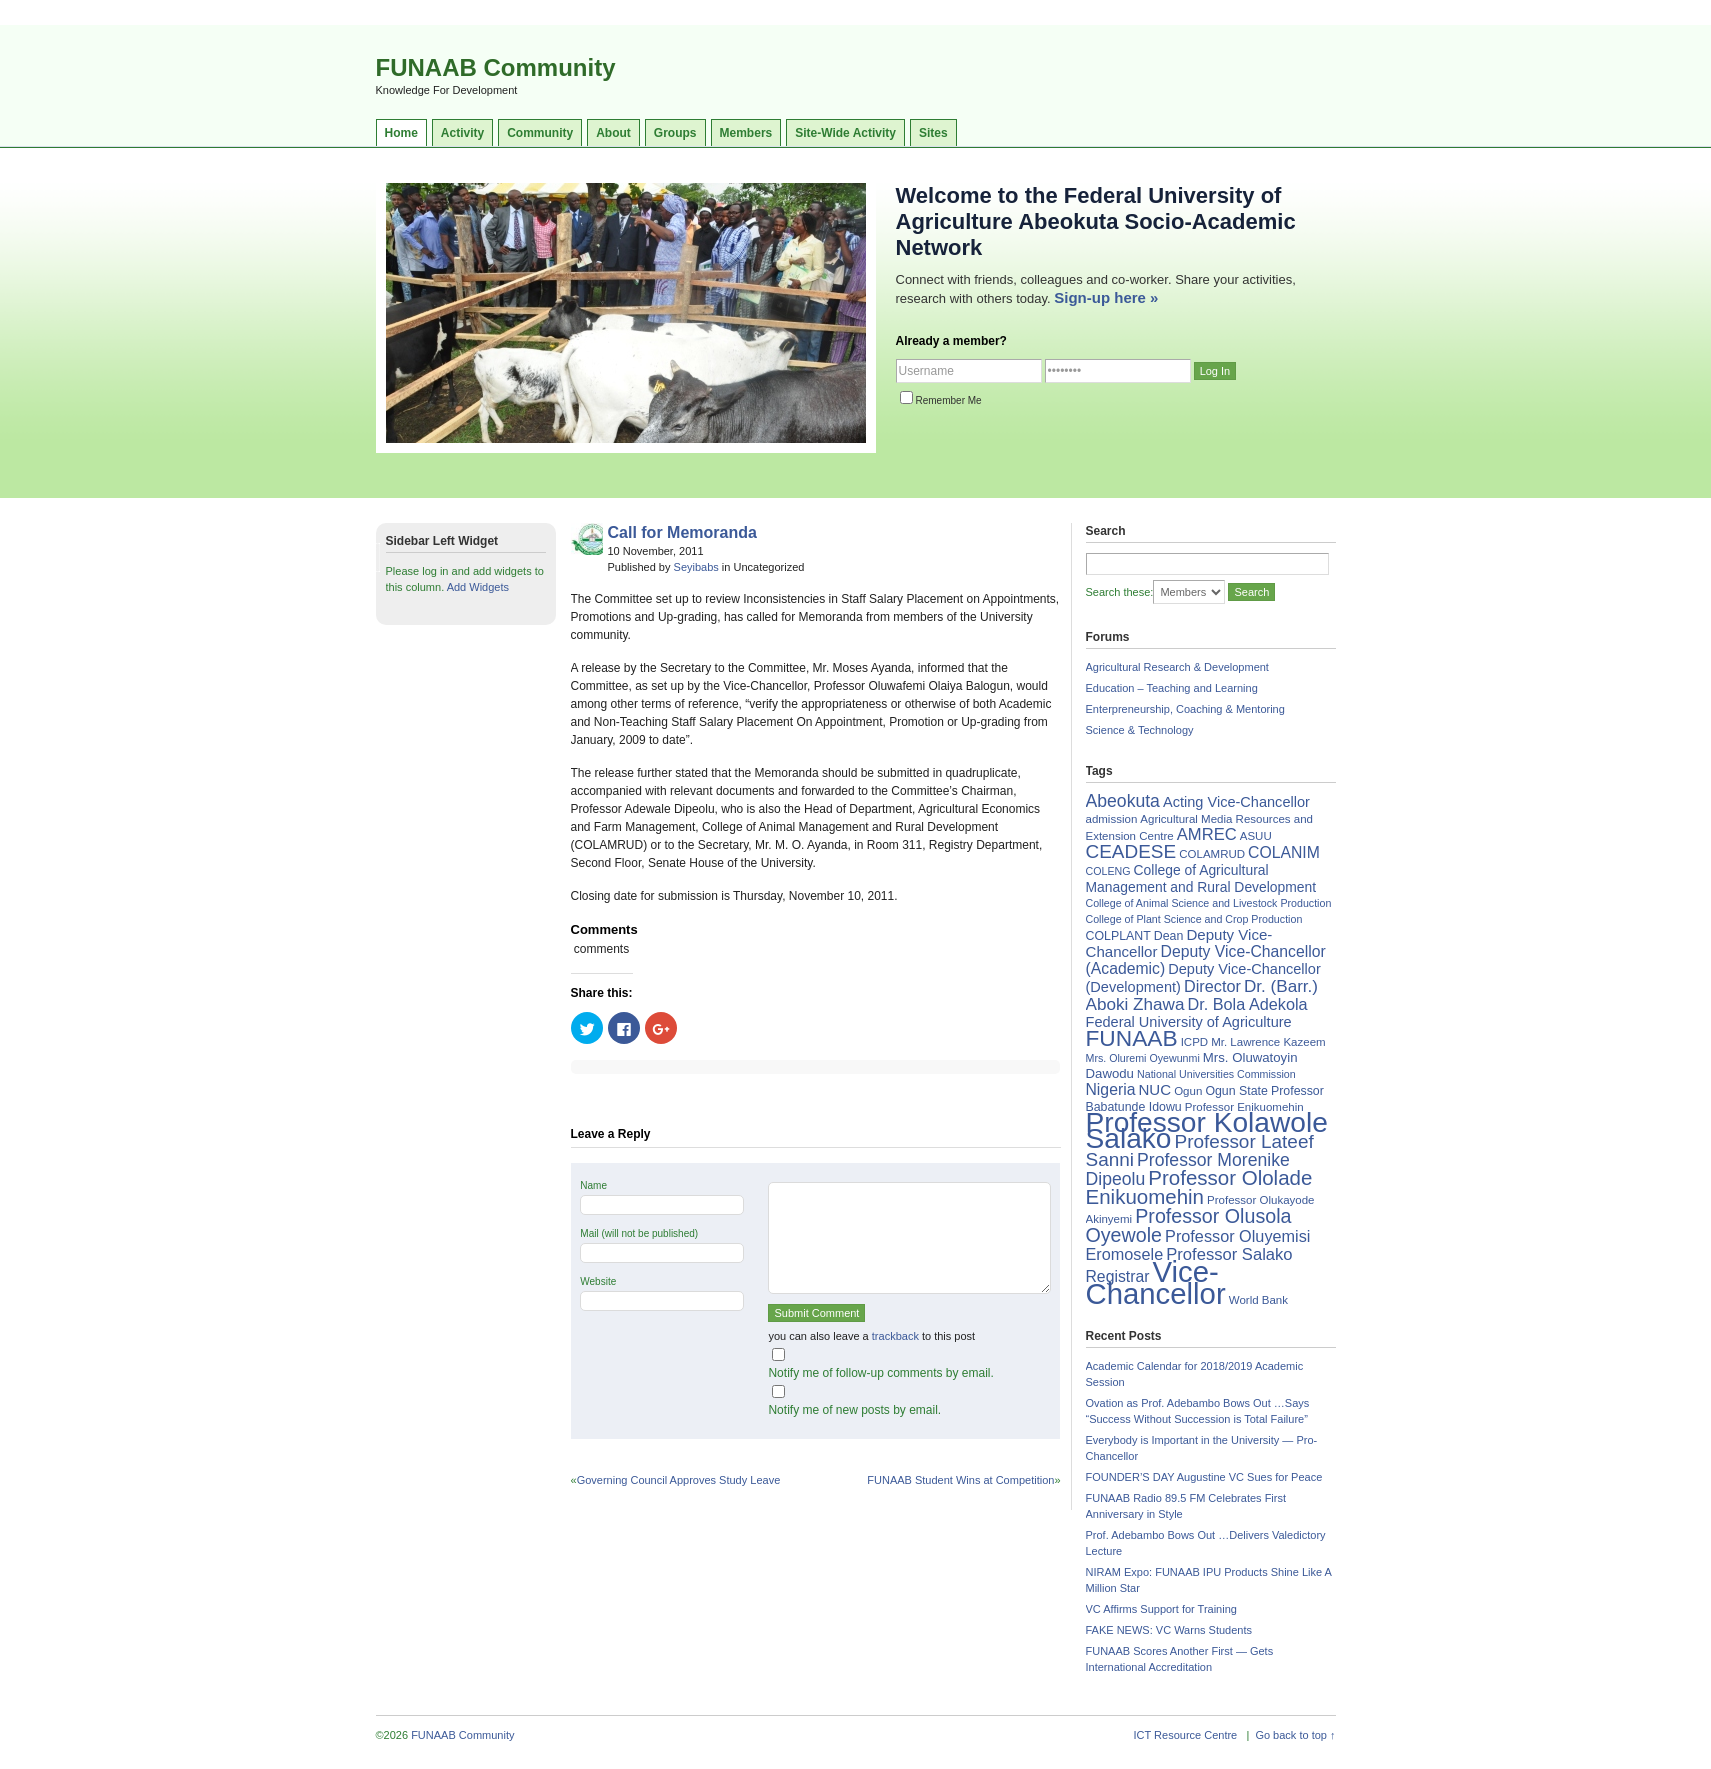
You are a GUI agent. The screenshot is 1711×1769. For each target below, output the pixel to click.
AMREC (1207, 834)
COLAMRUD (1212, 854)
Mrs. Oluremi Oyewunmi (1143, 1058)
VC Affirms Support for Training (1161, 1609)
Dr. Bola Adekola (1247, 1004)
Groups (675, 133)
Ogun (1188, 1091)
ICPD (1194, 1042)
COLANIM (1284, 852)
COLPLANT (1118, 936)
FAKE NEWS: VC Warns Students (1169, 1630)
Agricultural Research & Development (1177, 667)
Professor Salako (1229, 1254)
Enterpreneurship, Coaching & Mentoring (1185, 709)
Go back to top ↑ (1295, 1735)
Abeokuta (1123, 801)
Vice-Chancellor (1156, 1282)
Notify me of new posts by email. (854, 1410)
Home (401, 133)
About (613, 133)
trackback (895, 1336)
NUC (1154, 1089)
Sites (933, 133)
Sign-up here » (1106, 297)
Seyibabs (696, 567)
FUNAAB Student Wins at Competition (960, 1480)
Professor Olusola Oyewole (1189, 1225)
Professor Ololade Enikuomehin (1199, 1187)
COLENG (1108, 871)
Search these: (1120, 592)
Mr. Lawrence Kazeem (1268, 1042)
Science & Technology (1140, 730)
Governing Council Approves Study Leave (679, 1480)
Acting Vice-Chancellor (1236, 802)
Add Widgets (478, 587)
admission (1112, 819)
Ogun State (1236, 1091)
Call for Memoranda (682, 532)
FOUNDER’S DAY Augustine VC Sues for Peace (1204, 1477)
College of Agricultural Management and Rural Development (1201, 878)
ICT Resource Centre (1186, 1735)
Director (1212, 986)
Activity (462, 133)
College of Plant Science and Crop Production (1194, 919)
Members (746, 133)
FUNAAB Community (496, 67)
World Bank (1258, 1300)
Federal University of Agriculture (1189, 1022)
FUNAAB (1132, 1038)
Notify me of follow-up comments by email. (880, 1373)
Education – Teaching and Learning (1172, 688)
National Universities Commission (1216, 1074)
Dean (1169, 936)
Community (540, 133)
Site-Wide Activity (845, 133)
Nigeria (1111, 1089)
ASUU (1256, 836)
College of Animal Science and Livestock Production (1209, 903)
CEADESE (1131, 851)
